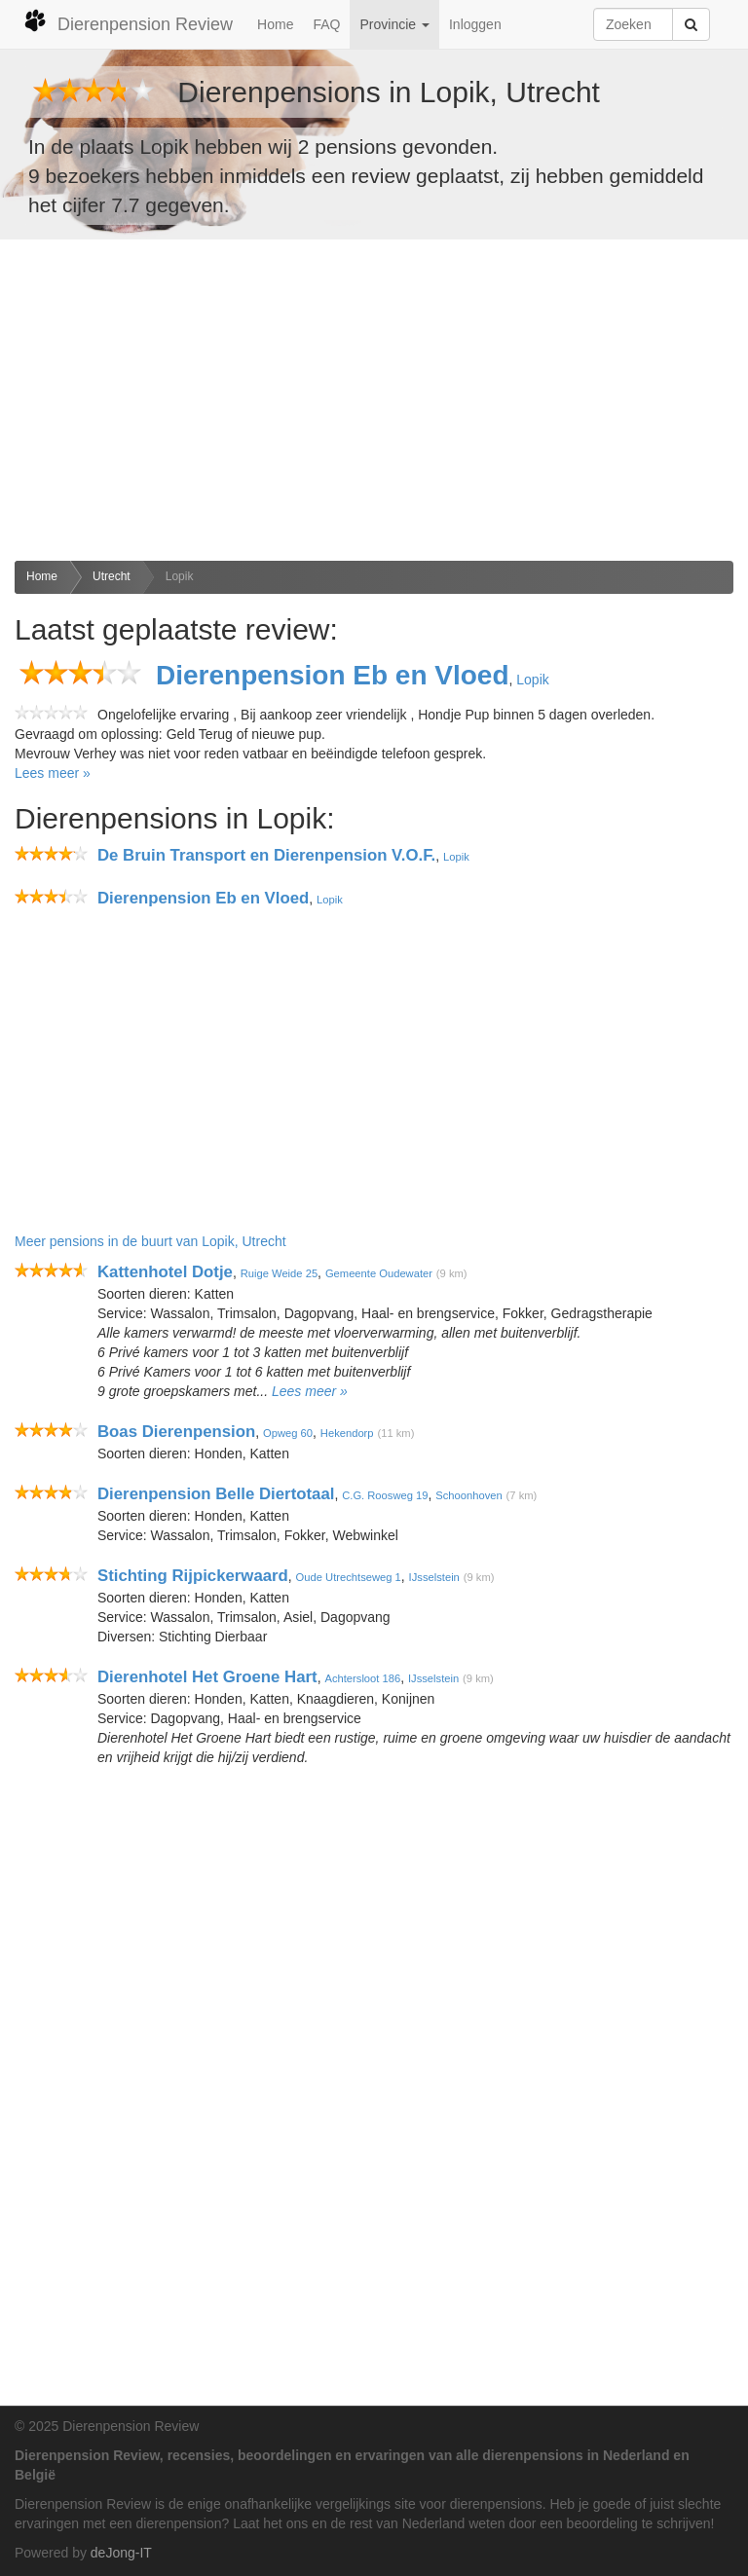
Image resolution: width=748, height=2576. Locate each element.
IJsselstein (434, 1577)
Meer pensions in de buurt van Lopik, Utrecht (150, 1241)
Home (275, 24)
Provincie (394, 24)
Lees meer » (53, 773)
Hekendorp (347, 1433)
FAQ (326, 24)
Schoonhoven (468, 1495)
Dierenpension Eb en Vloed (332, 675)
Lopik (180, 576)
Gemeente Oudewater (378, 1273)
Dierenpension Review (128, 21)
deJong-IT (121, 2552)
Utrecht (112, 576)
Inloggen (475, 24)
